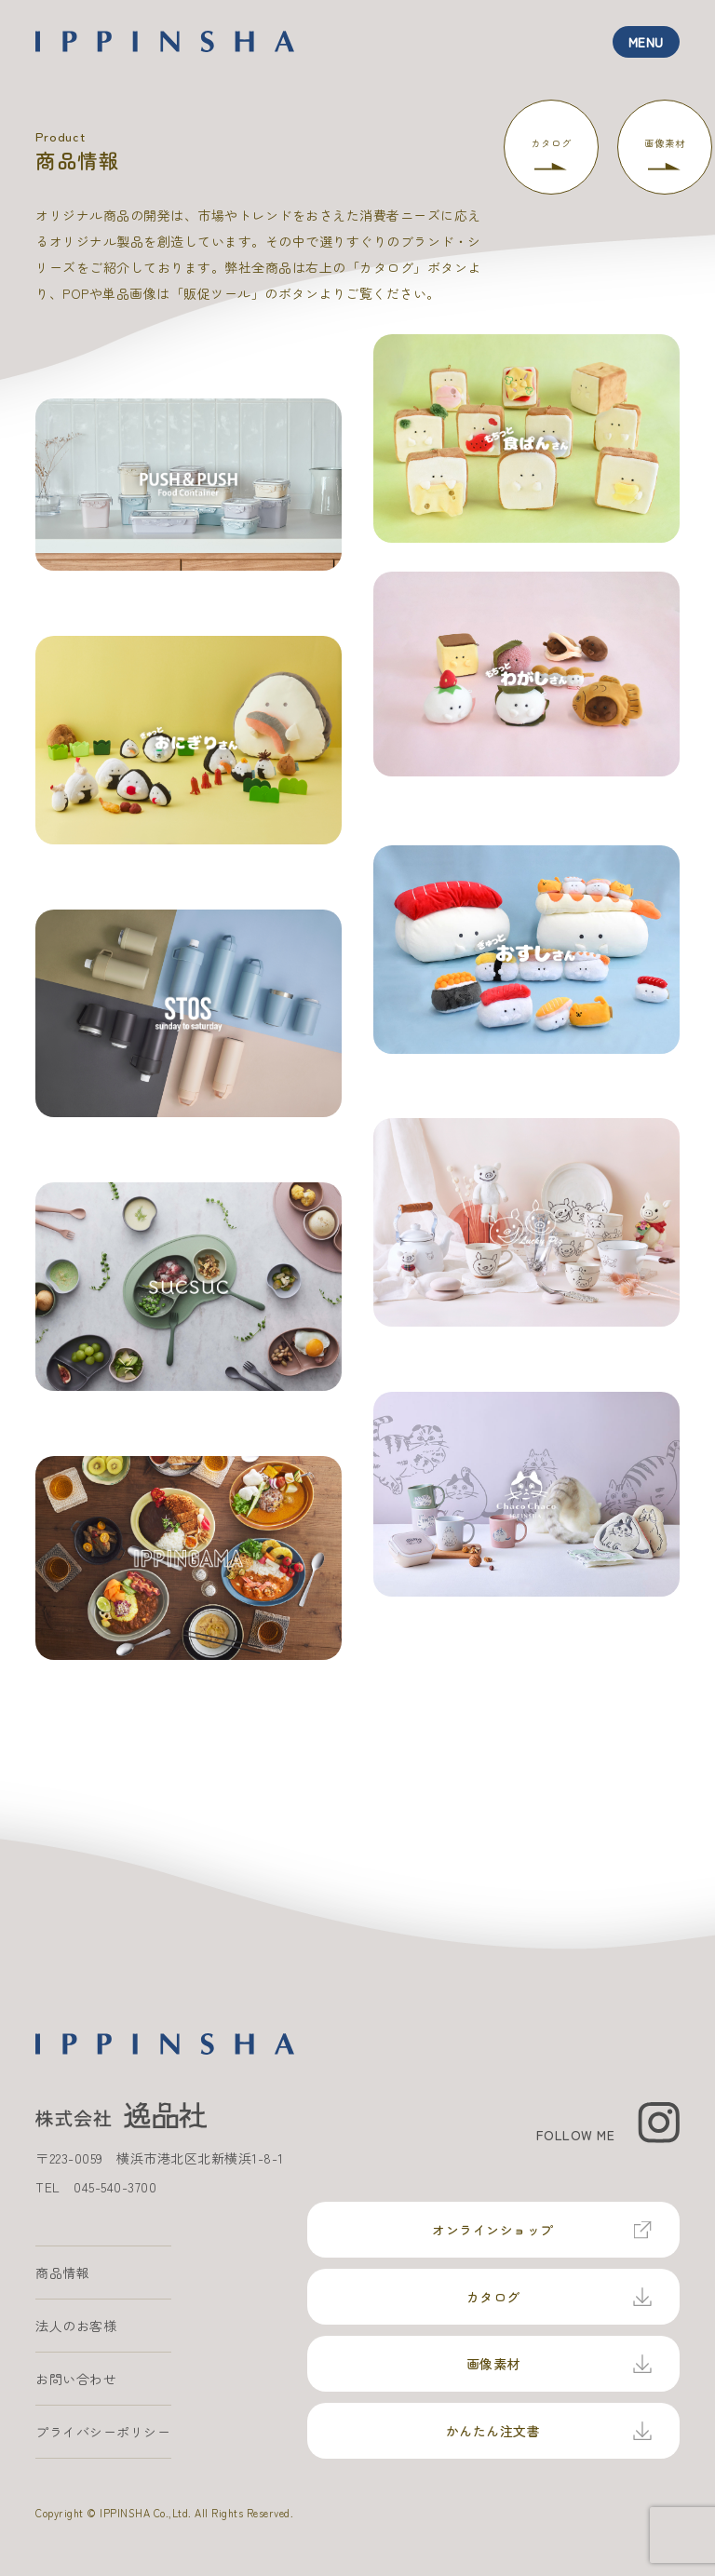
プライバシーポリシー (102, 2431)
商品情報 (62, 2272)
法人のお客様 (75, 2325)
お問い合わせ (75, 2378)
